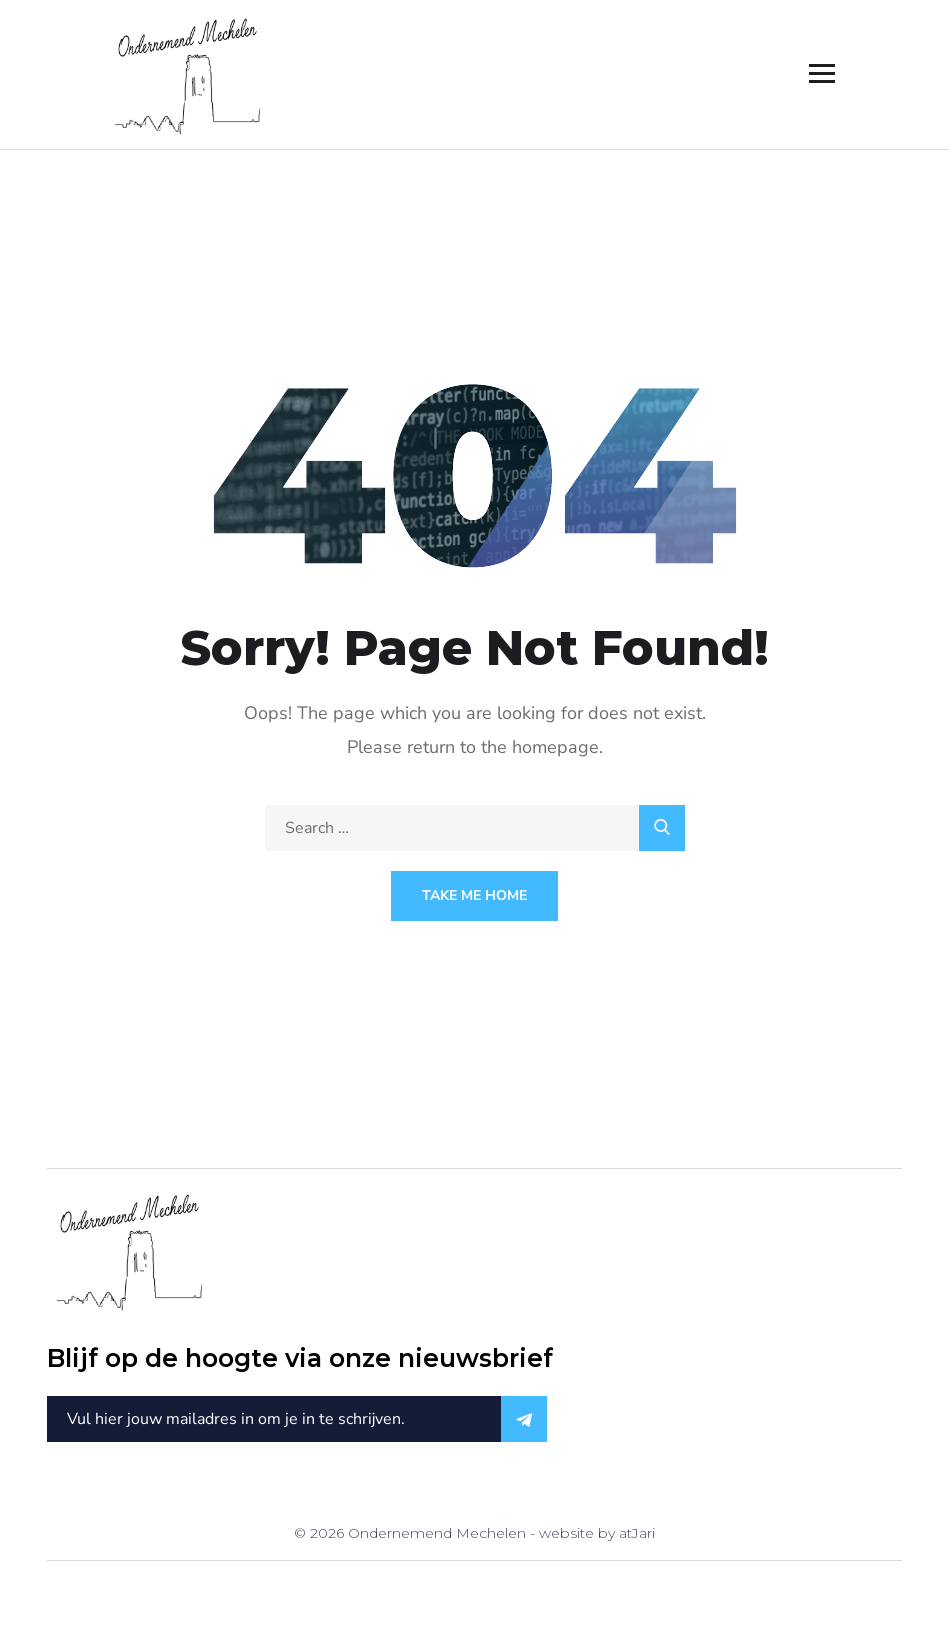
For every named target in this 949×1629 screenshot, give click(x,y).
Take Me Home (474, 895)
